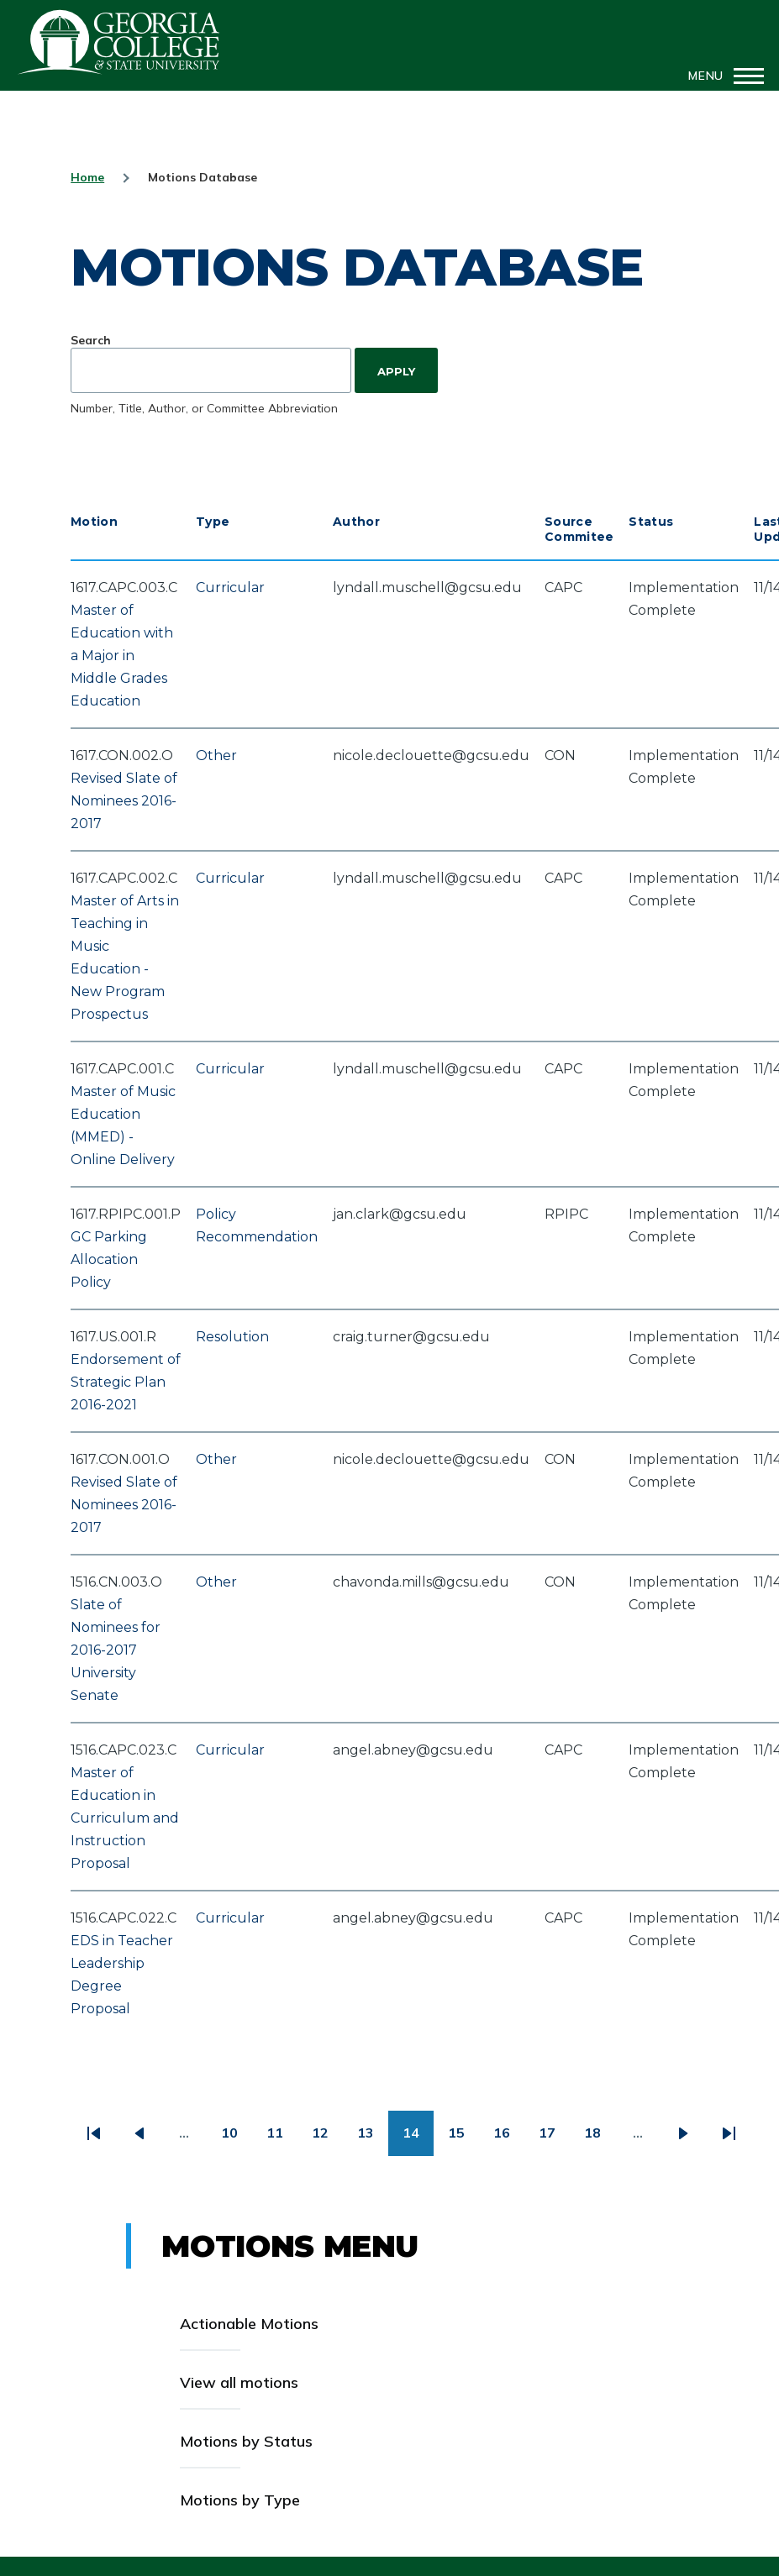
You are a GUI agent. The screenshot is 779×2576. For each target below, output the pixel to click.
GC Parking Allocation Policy (109, 1259)
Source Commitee (579, 529)
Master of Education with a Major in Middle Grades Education (122, 655)
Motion (94, 521)
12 (327, 2139)
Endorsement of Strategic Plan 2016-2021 (126, 1382)
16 (508, 2139)
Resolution (232, 1337)
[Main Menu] (721, 75)
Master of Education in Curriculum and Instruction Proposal (125, 1818)
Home (87, 177)
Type (212, 521)
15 (463, 2139)
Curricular (230, 587)
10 (236, 2139)
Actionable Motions (249, 2323)
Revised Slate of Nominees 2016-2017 (124, 801)
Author (356, 521)
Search (91, 340)
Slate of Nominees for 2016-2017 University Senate (116, 1650)
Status (651, 521)
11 (281, 2139)
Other (216, 755)
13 (372, 2139)
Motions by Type (240, 2500)
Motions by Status (246, 2441)
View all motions (239, 2382)
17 (554, 2139)
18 (599, 2139)
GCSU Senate (119, 42)
